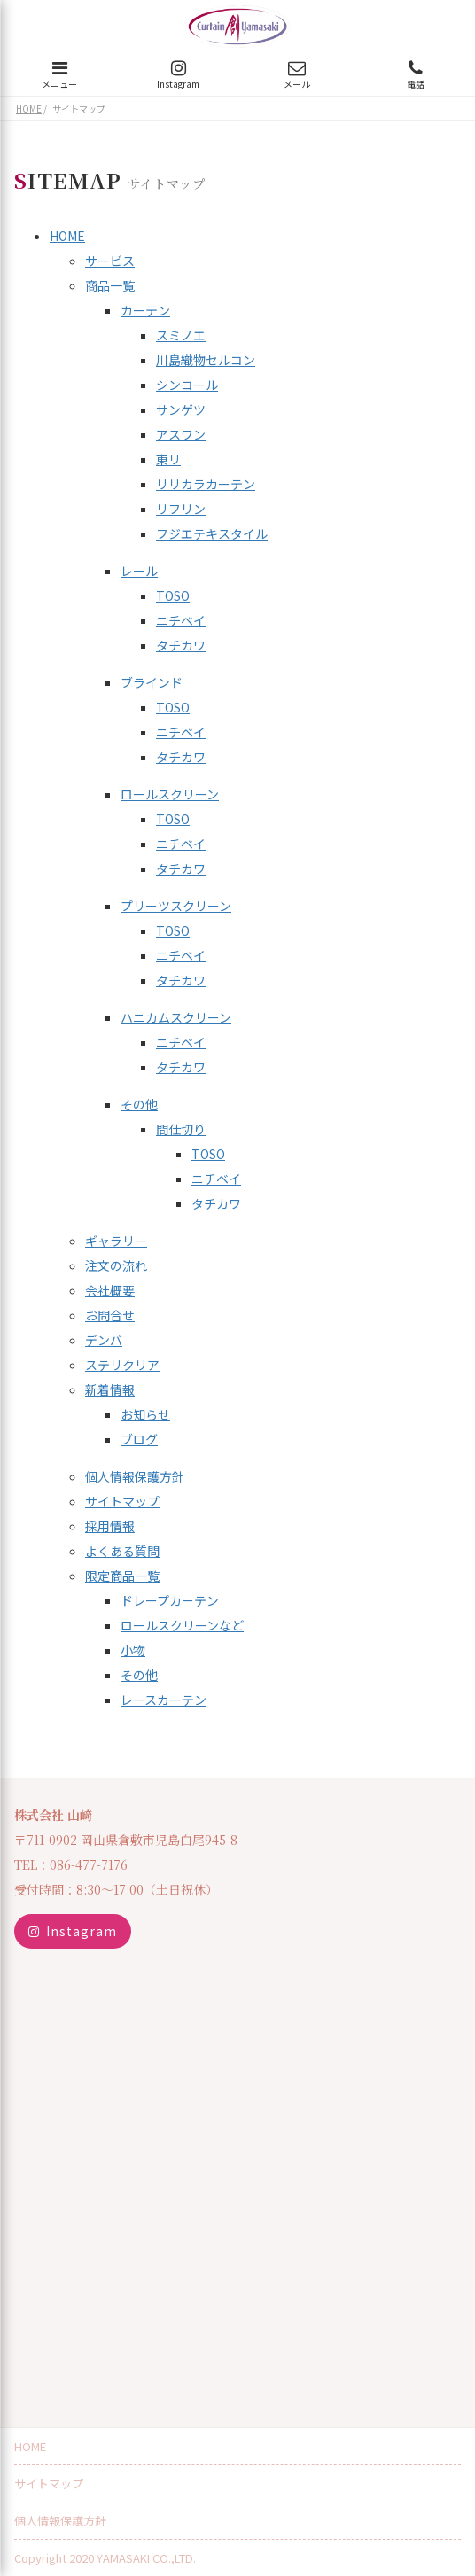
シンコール (187, 384)
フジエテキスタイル (212, 533)
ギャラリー (116, 1240)
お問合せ (110, 1315)
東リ (168, 459)
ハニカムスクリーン (176, 1017)
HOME (67, 236)
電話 (415, 74)
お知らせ (145, 1414)
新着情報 (110, 1389)
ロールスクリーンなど (182, 1625)
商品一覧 (110, 285)
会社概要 (110, 1290)
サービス (110, 260)
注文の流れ (116, 1265)
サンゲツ (181, 409)
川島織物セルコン (205, 360)
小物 (133, 1650)
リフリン (181, 509)
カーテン (145, 310)
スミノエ (181, 335)
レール (139, 571)
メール (297, 74)
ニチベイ (181, 620)
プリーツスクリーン (176, 905)
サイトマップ (122, 1501)
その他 (139, 1104)
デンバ (103, 1340)
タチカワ (181, 645)
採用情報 (110, 1526)
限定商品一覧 (122, 1575)
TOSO (173, 595)
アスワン (181, 434)
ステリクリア (122, 1365)
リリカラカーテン (205, 484)
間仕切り (181, 1129)
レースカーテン (163, 1699)
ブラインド (152, 682)
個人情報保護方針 (134, 1476)
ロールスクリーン (170, 794)
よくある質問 (122, 1551)
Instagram (178, 74)
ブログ (139, 1439)
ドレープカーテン (170, 1600)
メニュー (59, 74)
